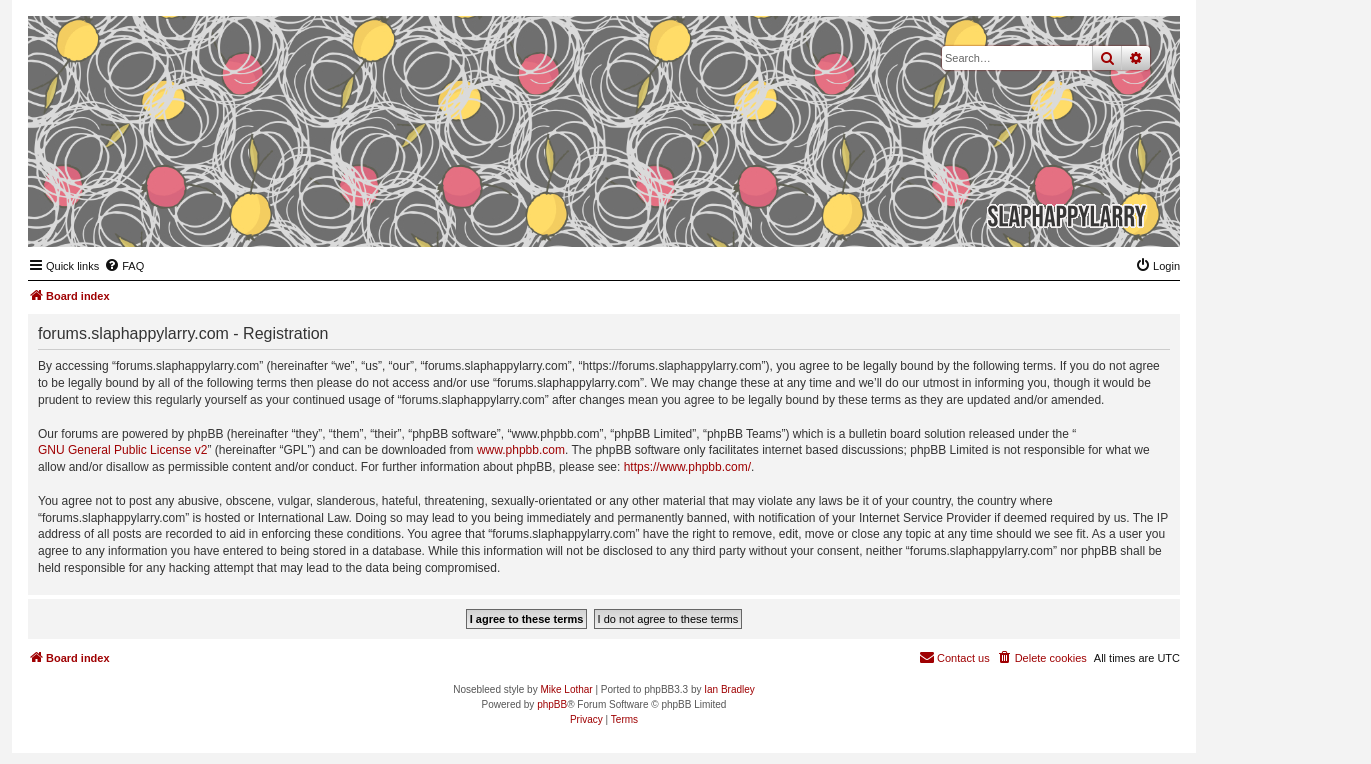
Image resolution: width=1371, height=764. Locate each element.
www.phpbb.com (521, 450)
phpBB (552, 704)
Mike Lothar (566, 689)
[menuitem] (124, 266)
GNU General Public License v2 (122, 450)
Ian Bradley (729, 689)
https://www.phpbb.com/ (687, 467)
